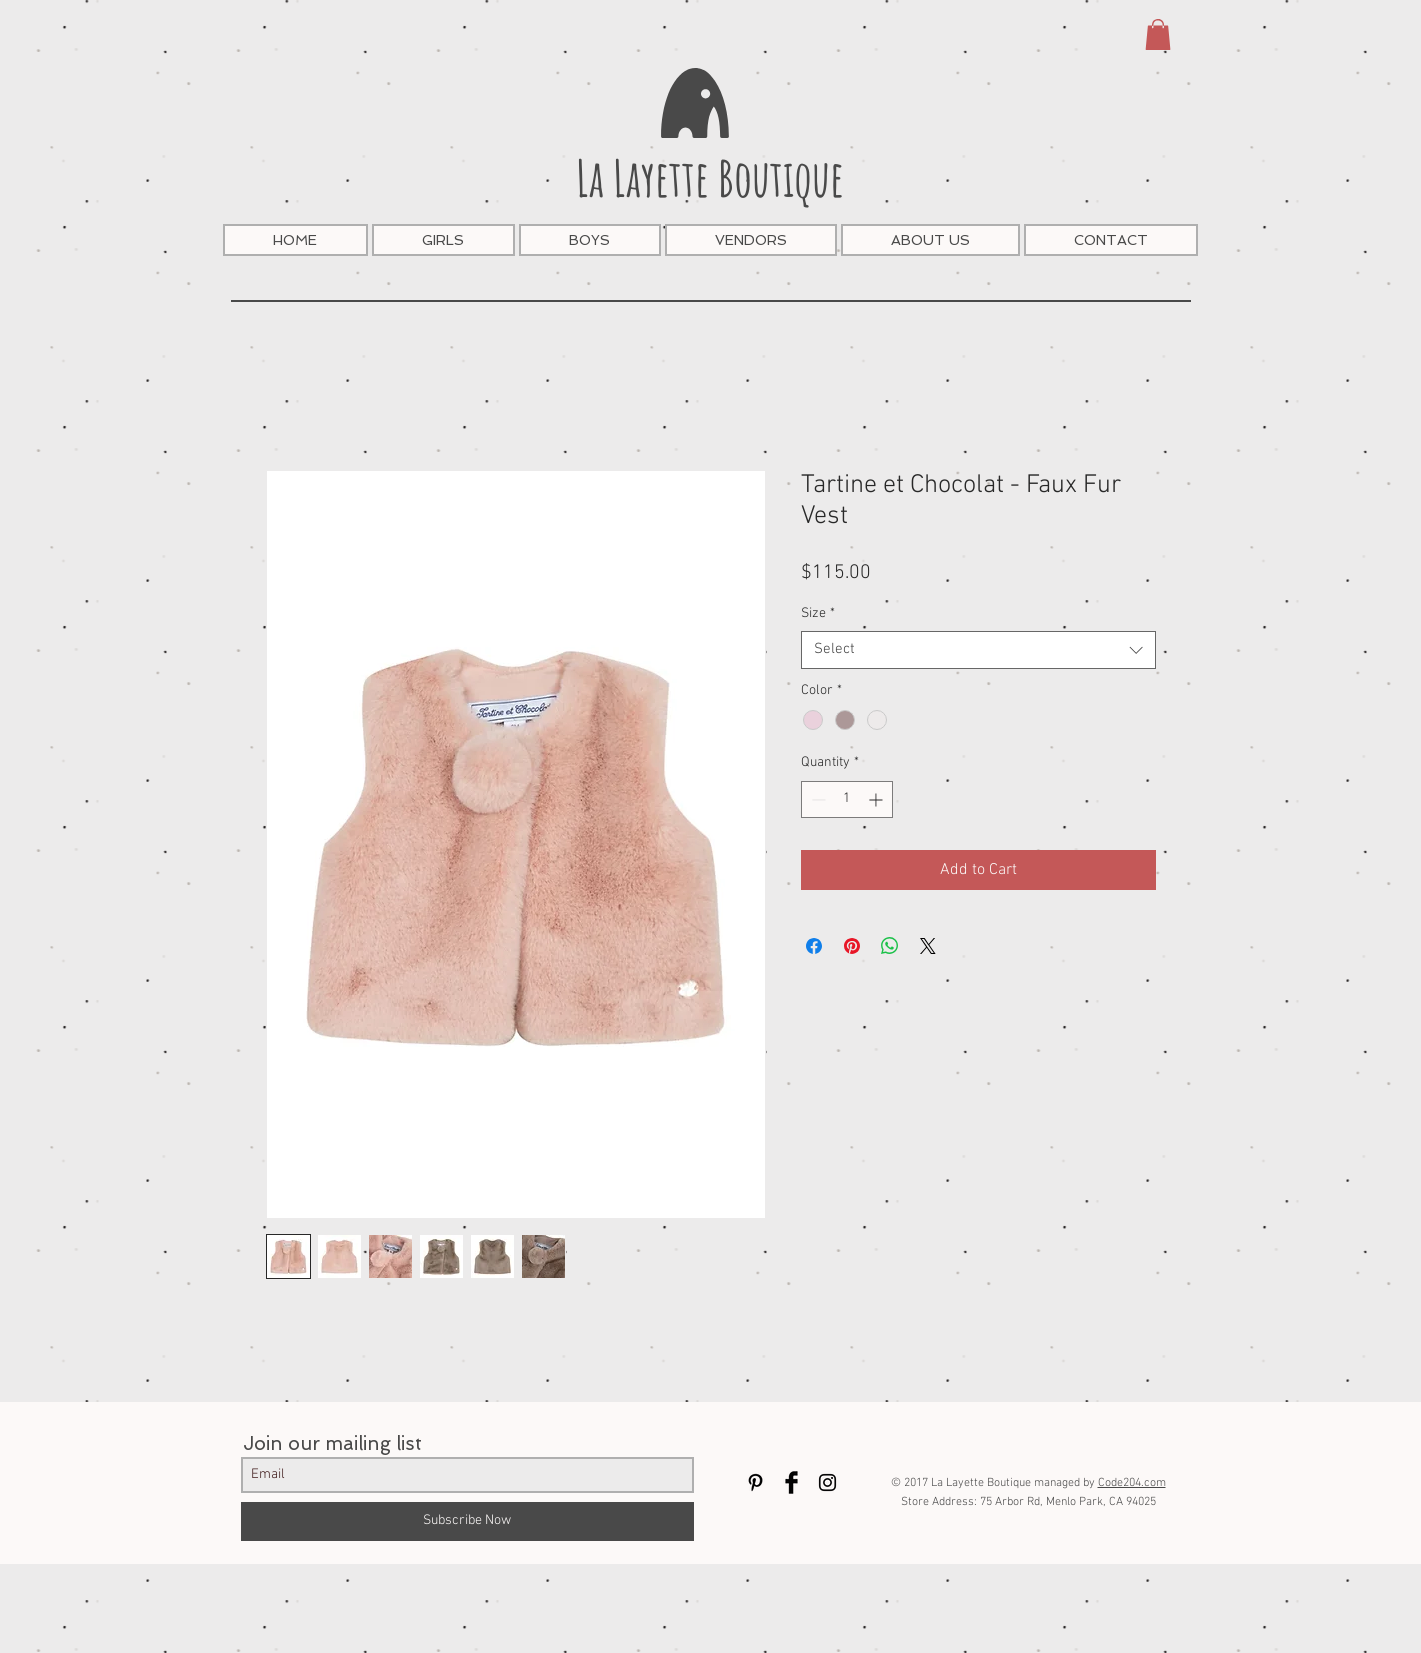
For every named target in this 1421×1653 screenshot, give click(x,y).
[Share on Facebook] (814, 946)
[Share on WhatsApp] (890, 946)
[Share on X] (928, 946)
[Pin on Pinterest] (852, 946)
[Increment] (877, 799)
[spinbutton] (847, 799)
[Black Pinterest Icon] (755, 1482)
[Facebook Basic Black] (791, 1482)
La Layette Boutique (710, 177)
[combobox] (978, 650)
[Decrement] (816, 799)
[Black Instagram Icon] (827, 1482)
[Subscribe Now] (467, 1521)
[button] (1158, 34)
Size (818, 613)
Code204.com (1132, 1483)
